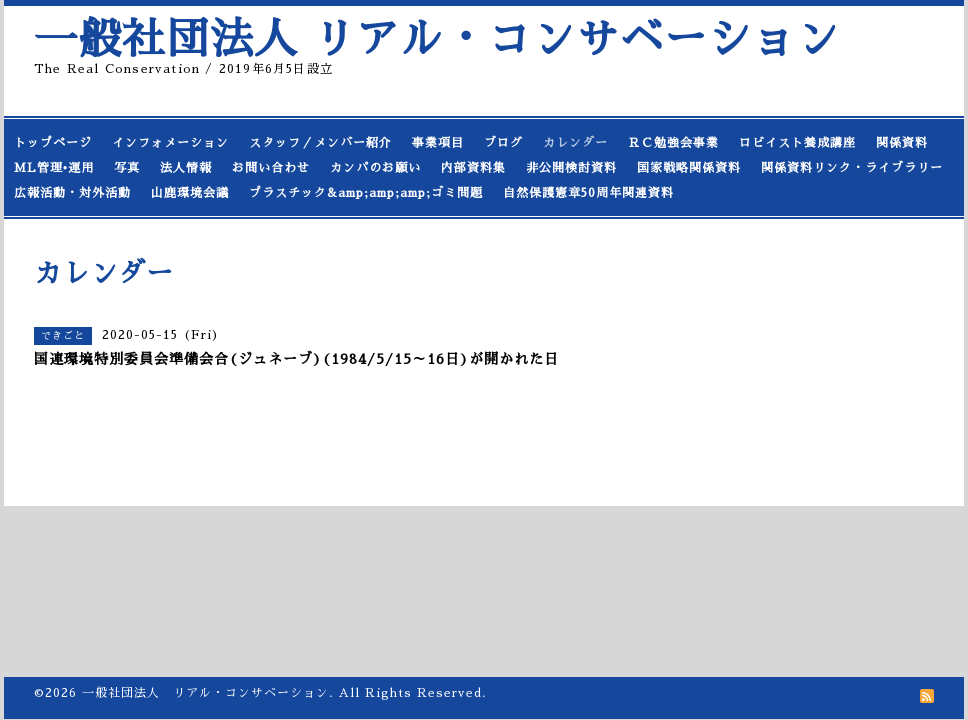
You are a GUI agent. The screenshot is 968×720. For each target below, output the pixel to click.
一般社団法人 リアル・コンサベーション (437, 39)
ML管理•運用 (54, 168)
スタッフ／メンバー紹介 (320, 143)
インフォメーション (170, 143)
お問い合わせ (271, 168)
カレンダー (575, 143)
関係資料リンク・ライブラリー (852, 168)
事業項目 (438, 143)
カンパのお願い (375, 168)
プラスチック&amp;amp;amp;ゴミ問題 (366, 193)
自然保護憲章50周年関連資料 (588, 193)
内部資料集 (473, 168)
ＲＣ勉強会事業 (673, 143)
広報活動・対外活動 (72, 193)
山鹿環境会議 (190, 193)
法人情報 (186, 168)
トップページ (53, 143)
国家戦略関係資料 (689, 168)
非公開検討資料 (571, 168)
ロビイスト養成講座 (797, 143)
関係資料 (902, 143)
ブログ (503, 143)
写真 (127, 168)
